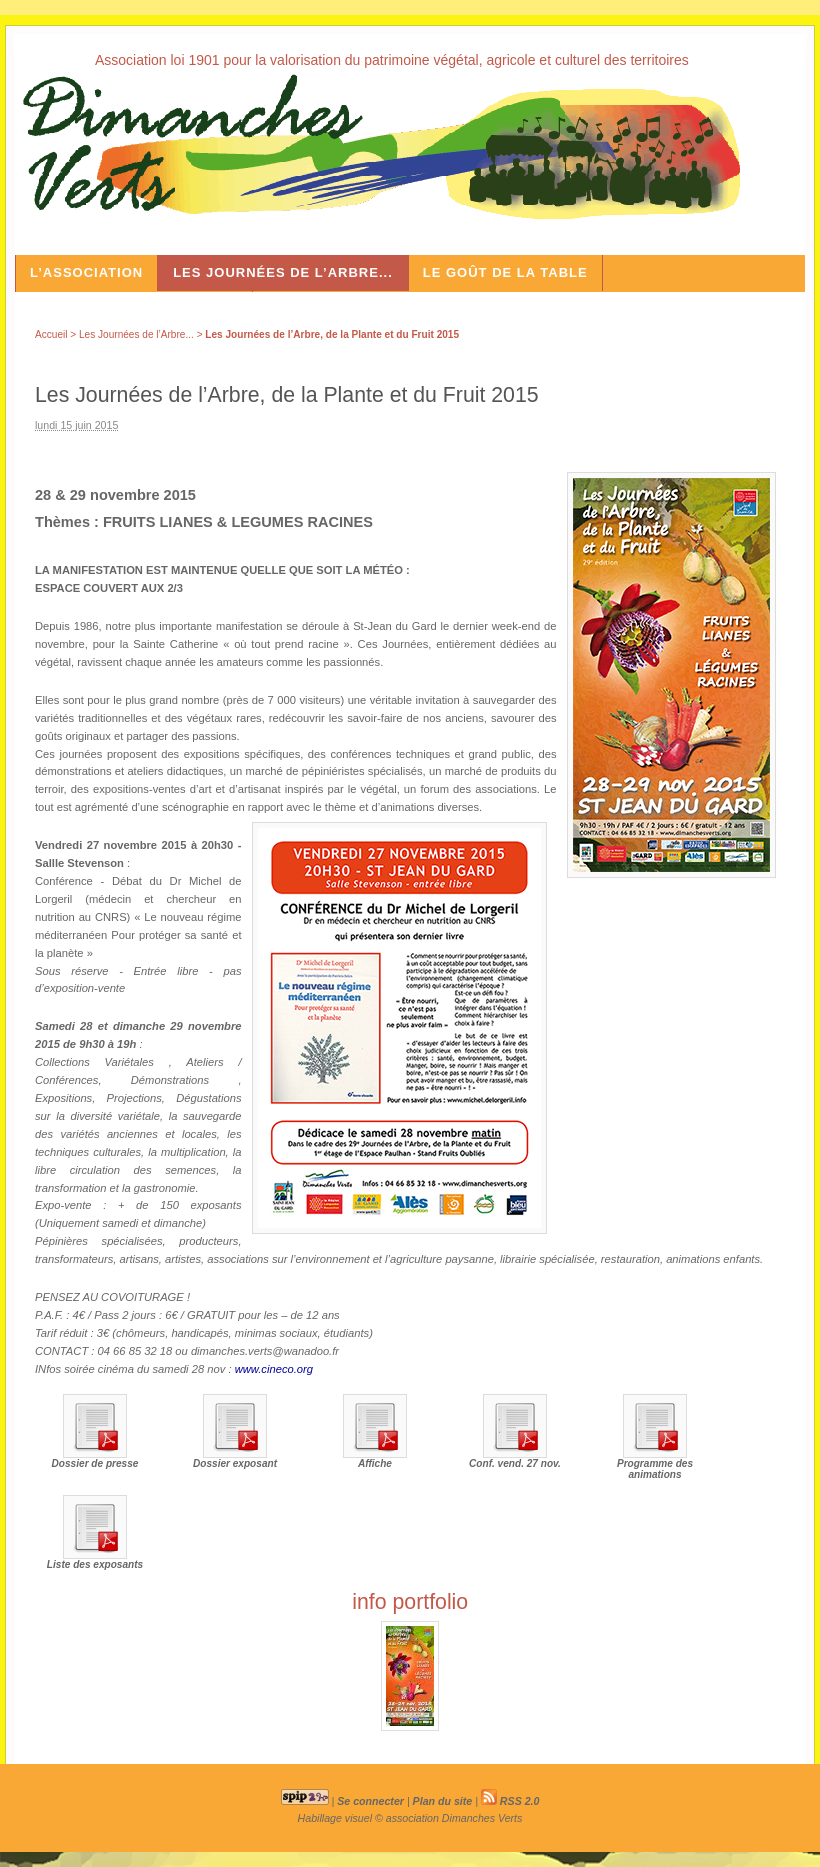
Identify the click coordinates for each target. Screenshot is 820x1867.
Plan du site (443, 1801)
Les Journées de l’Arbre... (283, 272)
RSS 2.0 (510, 1801)
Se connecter (370, 1801)
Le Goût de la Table (505, 272)
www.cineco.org (274, 1369)
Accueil (51, 334)
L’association (86, 272)
